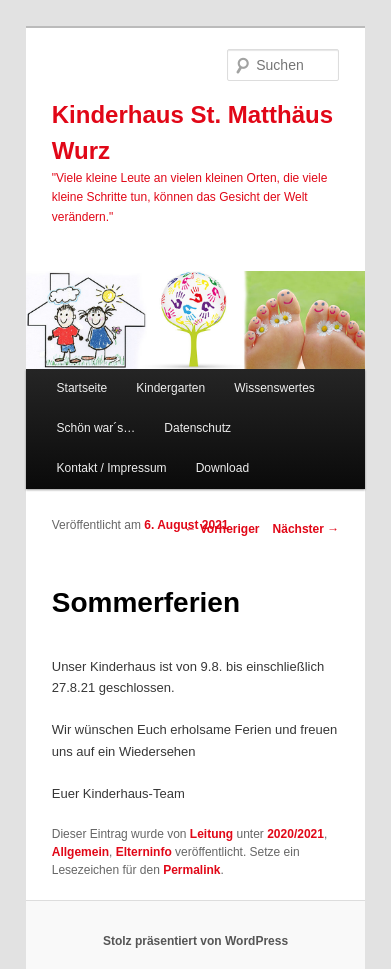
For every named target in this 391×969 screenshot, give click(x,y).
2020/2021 (295, 834)
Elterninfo (144, 852)
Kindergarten (170, 388)
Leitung (211, 834)
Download (222, 468)
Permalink (191, 870)
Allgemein (80, 852)
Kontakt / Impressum (112, 468)
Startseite (82, 388)
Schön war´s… (96, 428)
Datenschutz (197, 428)
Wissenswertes (274, 388)
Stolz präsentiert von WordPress (195, 941)
